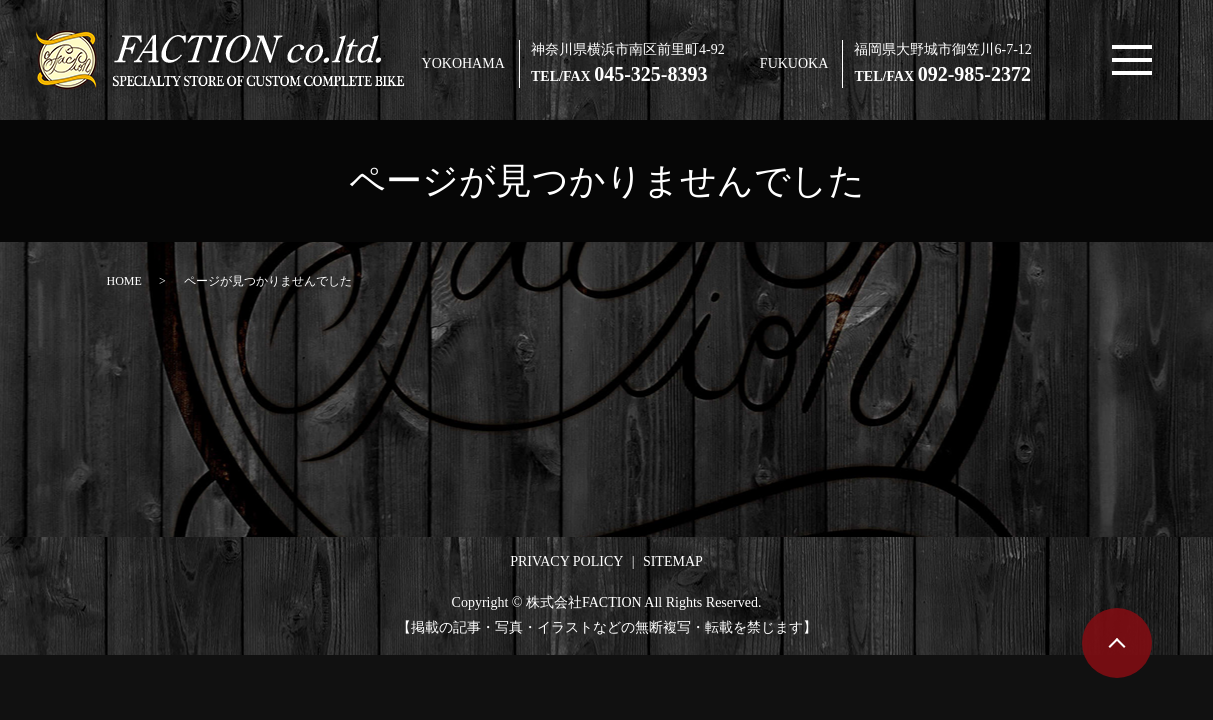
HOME (124, 281)
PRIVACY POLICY (566, 561)
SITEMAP (673, 561)
